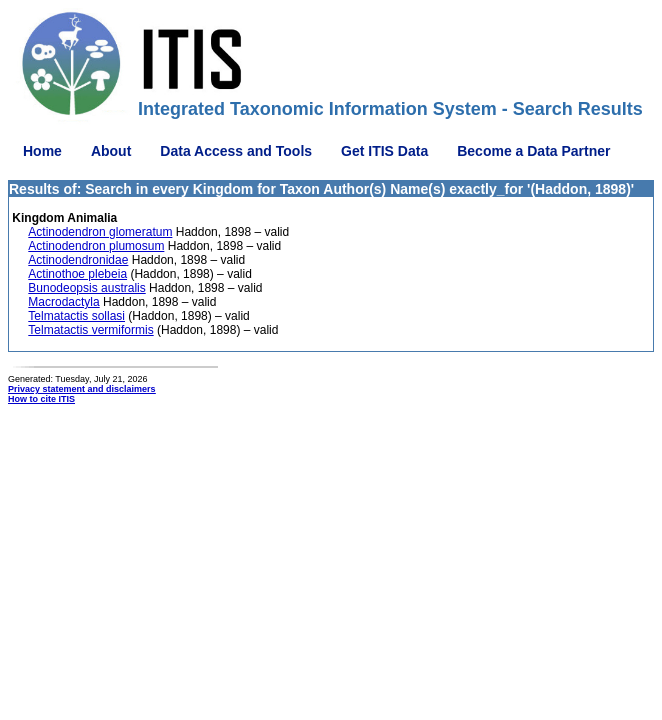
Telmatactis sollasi (76, 316)
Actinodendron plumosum (96, 246)
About (111, 151)
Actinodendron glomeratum (100, 232)
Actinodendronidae (78, 260)
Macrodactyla (63, 302)
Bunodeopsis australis (86, 288)
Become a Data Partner (533, 151)
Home (42, 151)
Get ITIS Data (384, 151)
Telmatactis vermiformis (90, 330)
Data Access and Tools (236, 151)
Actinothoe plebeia (77, 274)
